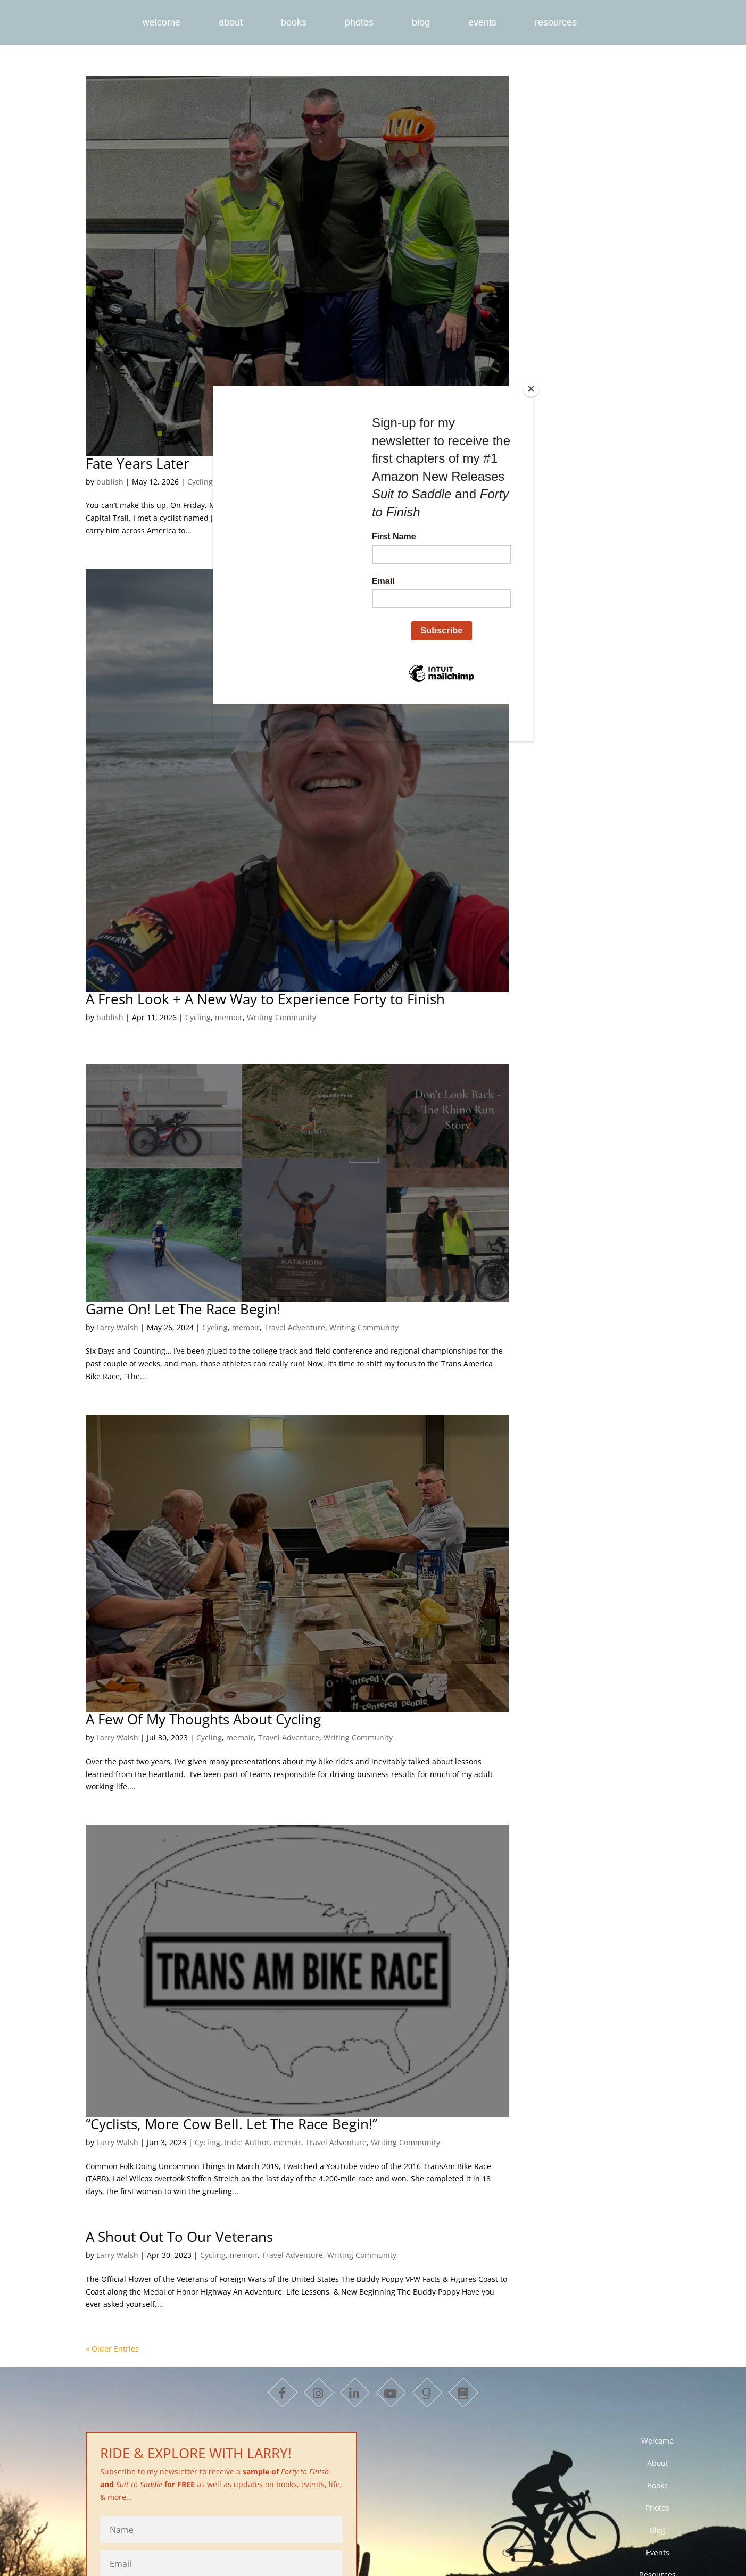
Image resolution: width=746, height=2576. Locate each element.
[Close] (531, 389)
